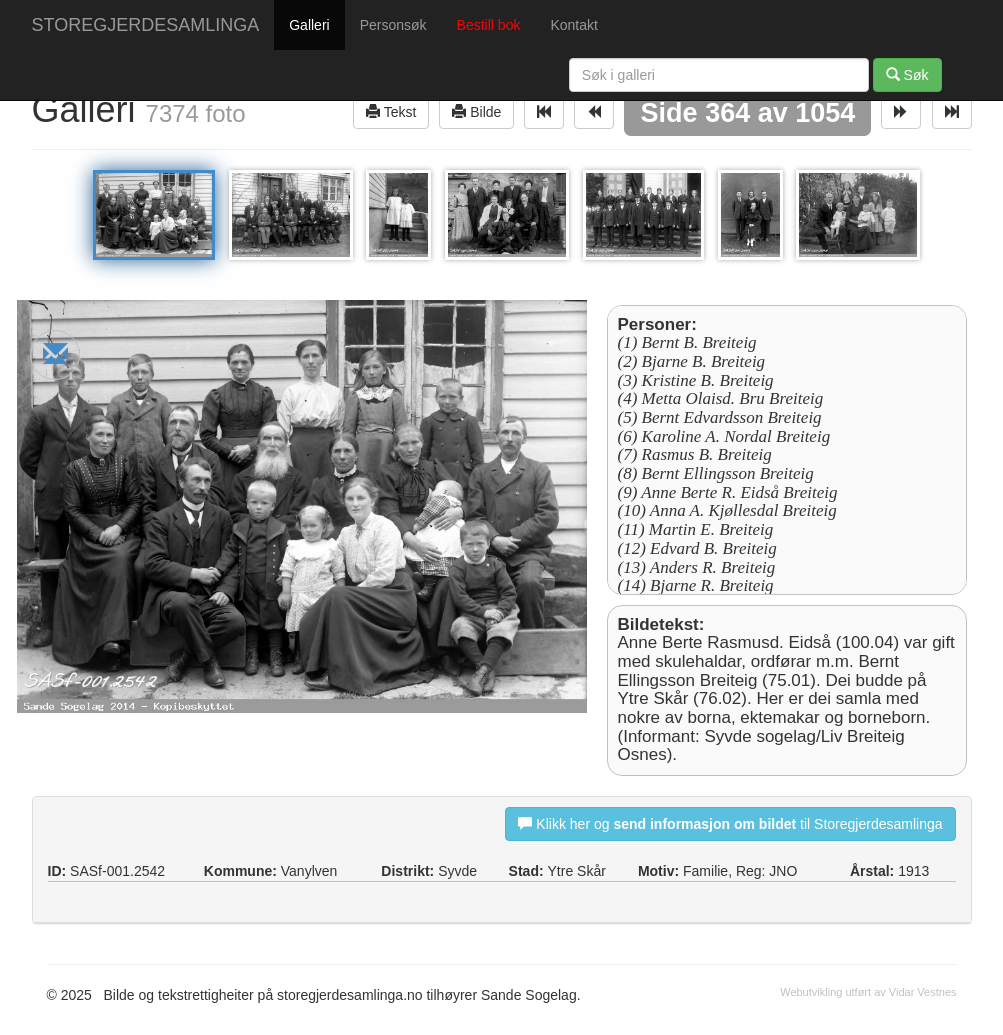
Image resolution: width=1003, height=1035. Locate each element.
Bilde (476, 111)
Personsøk (393, 25)
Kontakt (573, 25)
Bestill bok (489, 25)
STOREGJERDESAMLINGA (146, 25)
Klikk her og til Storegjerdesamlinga (730, 823)
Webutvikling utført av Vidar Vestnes (868, 992)
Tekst (391, 111)
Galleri (309, 25)
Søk (907, 74)
